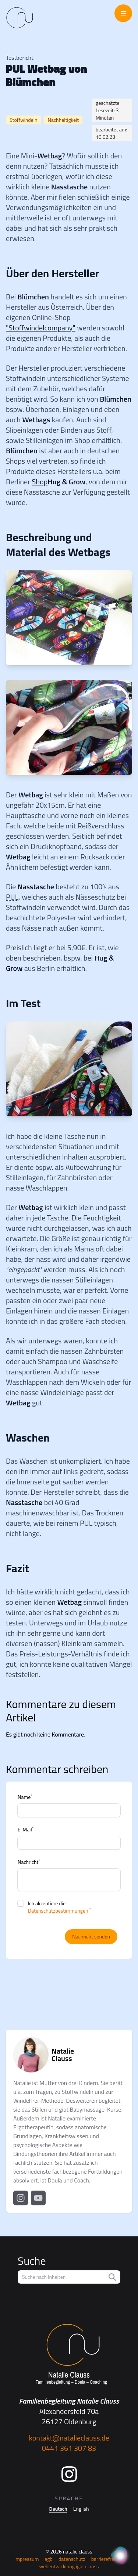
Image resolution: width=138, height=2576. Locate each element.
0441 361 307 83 (69, 2448)
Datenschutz (72, 2559)
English (81, 2509)
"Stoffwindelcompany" (40, 327)
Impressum (26, 2559)
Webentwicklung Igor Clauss (69, 2566)
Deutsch (58, 2509)
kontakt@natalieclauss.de (69, 2437)
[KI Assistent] (120, 2556)
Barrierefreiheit (107, 2559)
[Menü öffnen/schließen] (123, 13)
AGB (49, 2559)
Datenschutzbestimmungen (58, 1910)
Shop (40, 481)
